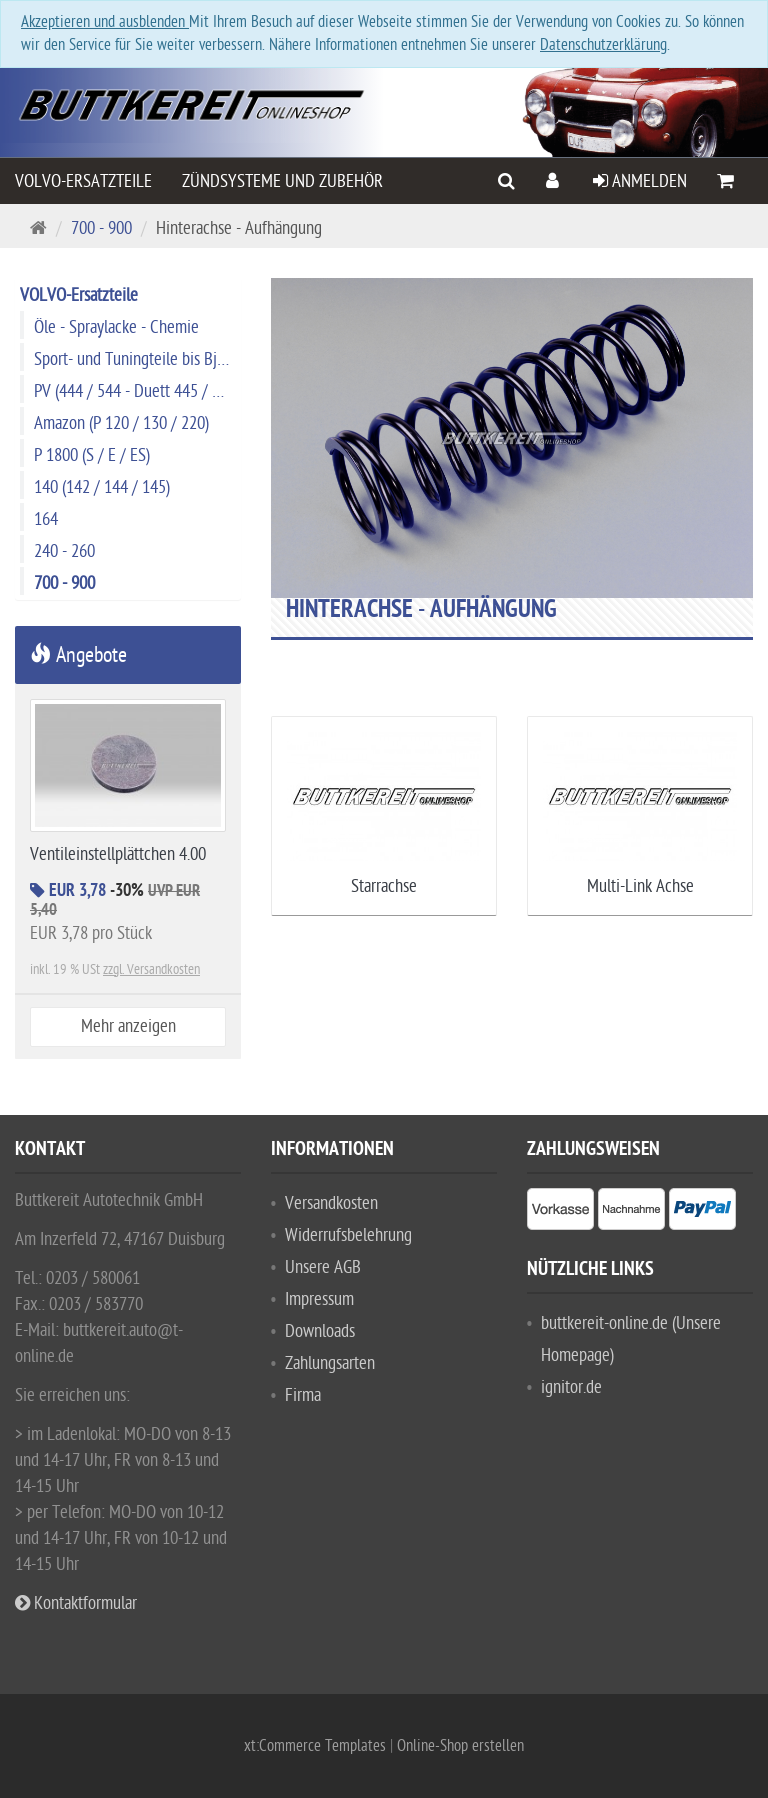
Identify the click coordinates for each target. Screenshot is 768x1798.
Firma (303, 1395)
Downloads (320, 1331)
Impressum (319, 1299)
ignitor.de (571, 1387)
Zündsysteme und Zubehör (282, 181)
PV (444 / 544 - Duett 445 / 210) (137, 391)
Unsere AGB (323, 1267)
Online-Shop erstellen (460, 1746)
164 (46, 519)
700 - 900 (101, 228)
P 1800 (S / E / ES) (92, 455)
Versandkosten (331, 1203)
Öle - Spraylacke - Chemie (116, 327)
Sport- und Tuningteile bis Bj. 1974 (137, 359)
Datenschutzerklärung (603, 45)
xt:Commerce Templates (317, 1746)
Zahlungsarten (330, 1363)
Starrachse (384, 886)
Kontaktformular (76, 1603)
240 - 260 (64, 551)
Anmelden (640, 181)
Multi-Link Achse (640, 886)
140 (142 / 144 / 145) (102, 487)
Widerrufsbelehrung (348, 1235)
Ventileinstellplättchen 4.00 (118, 854)
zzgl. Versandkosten (151, 969)
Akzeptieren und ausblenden (105, 22)
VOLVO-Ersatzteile (83, 181)
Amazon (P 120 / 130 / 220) (121, 423)
